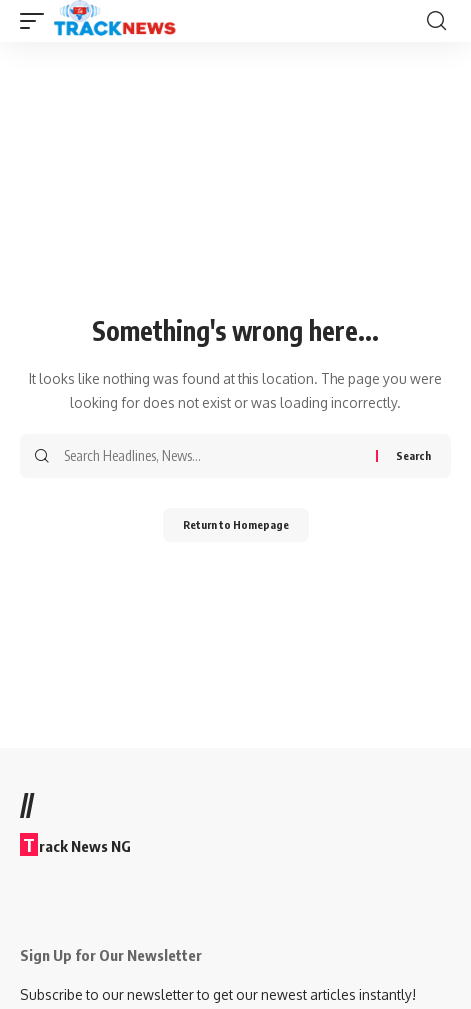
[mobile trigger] (37, 21)
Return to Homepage (236, 524)
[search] (436, 21)
